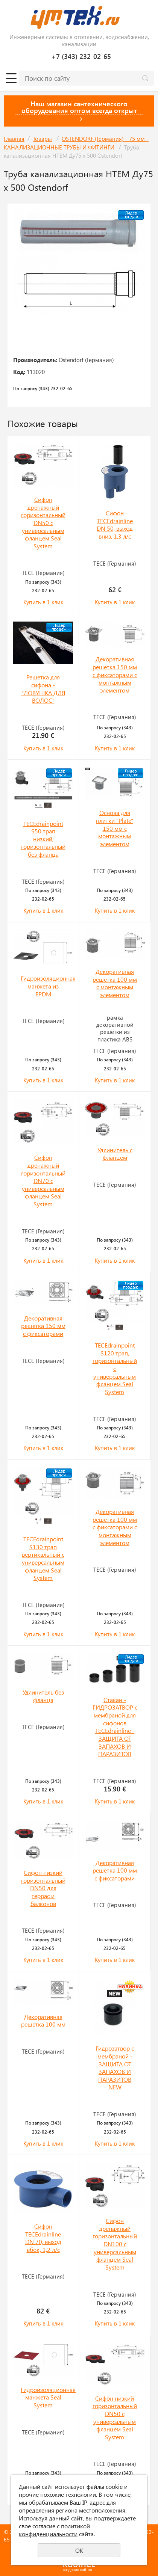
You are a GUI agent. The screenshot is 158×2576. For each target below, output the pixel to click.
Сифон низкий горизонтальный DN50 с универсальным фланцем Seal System (115, 2417)
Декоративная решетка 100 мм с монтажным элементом (115, 983)
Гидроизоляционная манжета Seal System (48, 2397)
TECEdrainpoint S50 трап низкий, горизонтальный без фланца (43, 839)
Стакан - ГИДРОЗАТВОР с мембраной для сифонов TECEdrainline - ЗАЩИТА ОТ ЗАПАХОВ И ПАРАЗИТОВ (115, 1727)
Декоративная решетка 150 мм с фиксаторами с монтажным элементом (115, 674)
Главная (14, 138)
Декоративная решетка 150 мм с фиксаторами (43, 1325)
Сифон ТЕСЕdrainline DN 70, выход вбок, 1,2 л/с (43, 2237)
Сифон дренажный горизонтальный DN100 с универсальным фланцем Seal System (115, 2244)
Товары (42, 138)
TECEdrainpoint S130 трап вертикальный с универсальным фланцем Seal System (43, 1558)
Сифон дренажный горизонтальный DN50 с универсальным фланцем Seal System (43, 522)
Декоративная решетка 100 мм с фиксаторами (115, 1870)
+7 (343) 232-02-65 (81, 56)
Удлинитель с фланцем (114, 1154)
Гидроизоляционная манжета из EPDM (48, 986)
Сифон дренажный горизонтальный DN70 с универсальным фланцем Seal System (43, 1180)
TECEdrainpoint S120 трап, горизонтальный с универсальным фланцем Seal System (115, 1368)
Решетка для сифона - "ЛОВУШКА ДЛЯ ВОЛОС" (43, 688)
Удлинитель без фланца (43, 1696)
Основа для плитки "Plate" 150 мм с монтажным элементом (114, 828)
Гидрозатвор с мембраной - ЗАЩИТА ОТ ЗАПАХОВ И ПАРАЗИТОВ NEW (115, 2067)
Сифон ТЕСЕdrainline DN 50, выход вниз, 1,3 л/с (115, 524)
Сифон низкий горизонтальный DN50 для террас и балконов (43, 1887)
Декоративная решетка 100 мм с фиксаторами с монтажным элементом (115, 1527)
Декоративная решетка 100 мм (43, 2020)
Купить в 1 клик (43, 602)
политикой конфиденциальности (54, 2530)
